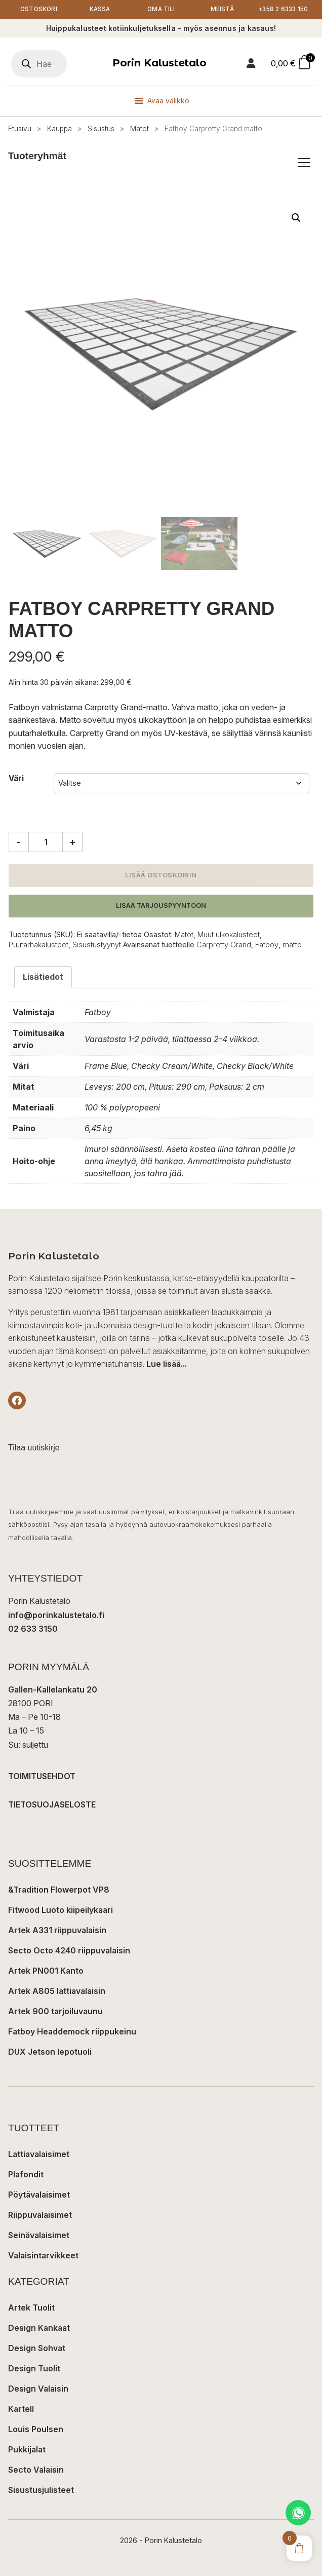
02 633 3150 (33, 1641)
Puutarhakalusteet (38, 957)
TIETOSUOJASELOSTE (52, 1817)
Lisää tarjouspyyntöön (161, 918)
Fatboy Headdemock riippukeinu (72, 2044)
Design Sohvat (36, 2361)
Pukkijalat (27, 2462)
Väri (16, 791)
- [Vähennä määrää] (19, 855)
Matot (139, 142)
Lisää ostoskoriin (161, 888)
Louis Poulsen (35, 2442)
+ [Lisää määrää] (72, 855)
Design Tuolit (34, 2381)
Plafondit (26, 2187)
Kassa (100, 16)
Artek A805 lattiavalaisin (56, 2003)
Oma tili (161, 16)
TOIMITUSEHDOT (41, 1789)
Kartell (21, 2422)
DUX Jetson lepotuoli (50, 2064)
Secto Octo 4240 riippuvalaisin (69, 1963)
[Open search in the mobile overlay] (39, 77)
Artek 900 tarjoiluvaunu (55, 2024)
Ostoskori (38, 16)
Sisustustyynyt (96, 957)
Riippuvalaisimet (40, 2228)
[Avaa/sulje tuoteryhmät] (304, 175)
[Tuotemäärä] (45, 855)
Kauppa (59, 142)
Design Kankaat (39, 2341)
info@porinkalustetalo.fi (56, 1628)
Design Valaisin (38, 2402)
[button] (296, 230)
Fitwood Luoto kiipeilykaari (60, 1922)
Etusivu (19, 142)
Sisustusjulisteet (41, 2503)
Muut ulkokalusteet (228, 947)
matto (292, 957)
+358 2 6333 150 (283, 16)
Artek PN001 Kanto (46, 1983)
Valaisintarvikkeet (43, 2268)
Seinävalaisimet (38, 2248)
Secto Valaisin (36, 2483)
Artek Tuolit (31, 2321)
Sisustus (101, 142)
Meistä (222, 16)
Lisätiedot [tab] (43, 990)
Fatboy (266, 957)
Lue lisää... (166, 1377)
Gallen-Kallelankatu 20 (52, 1703)
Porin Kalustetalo (159, 76)
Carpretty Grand (223, 957)
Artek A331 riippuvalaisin (57, 1943)
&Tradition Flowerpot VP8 (58, 1902)
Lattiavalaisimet (38, 2167)
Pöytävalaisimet (39, 2208)
